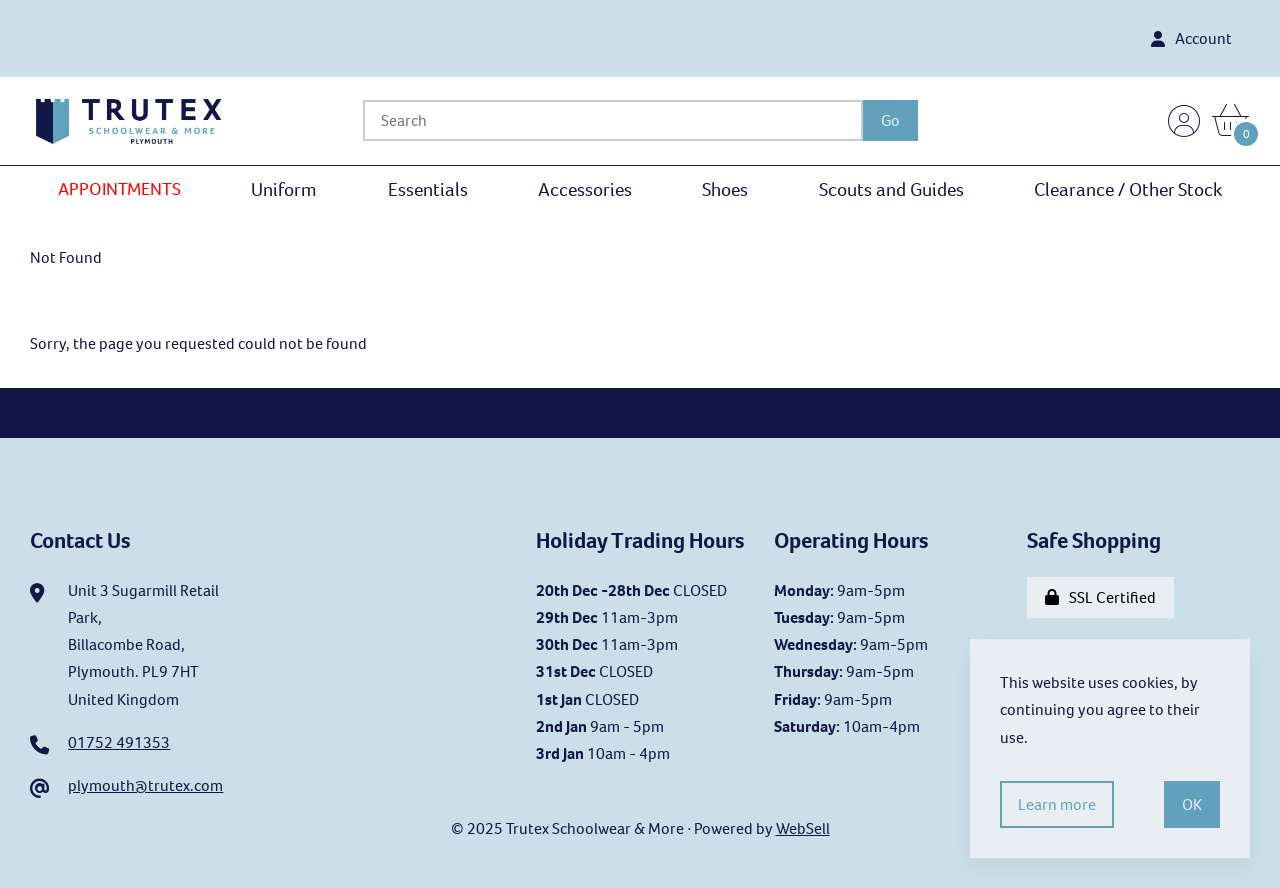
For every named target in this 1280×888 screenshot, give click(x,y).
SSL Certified (1100, 597)
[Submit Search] (890, 120)
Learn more (1057, 804)
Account (1191, 38)
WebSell (803, 828)
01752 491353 (119, 742)
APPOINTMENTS (119, 189)
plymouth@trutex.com (145, 785)
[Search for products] (613, 120)
